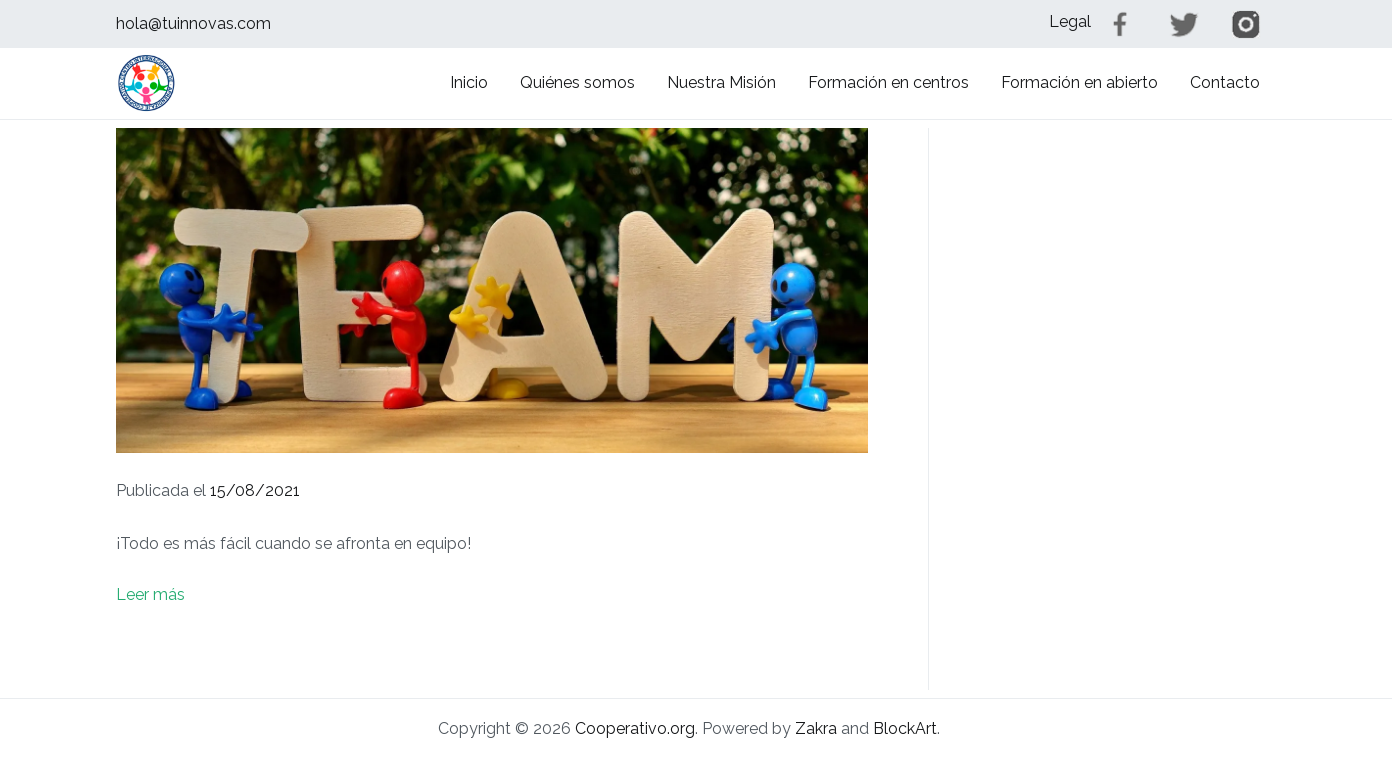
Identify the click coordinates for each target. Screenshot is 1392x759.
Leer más (150, 594)
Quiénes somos (577, 82)
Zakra (816, 728)
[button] (146, 83)
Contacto (1225, 82)
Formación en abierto (1079, 82)
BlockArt (905, 728)
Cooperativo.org (635, 728)
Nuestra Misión (721, 82)
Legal (1070, 21)
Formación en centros (888, 82)
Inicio (469, 82)
